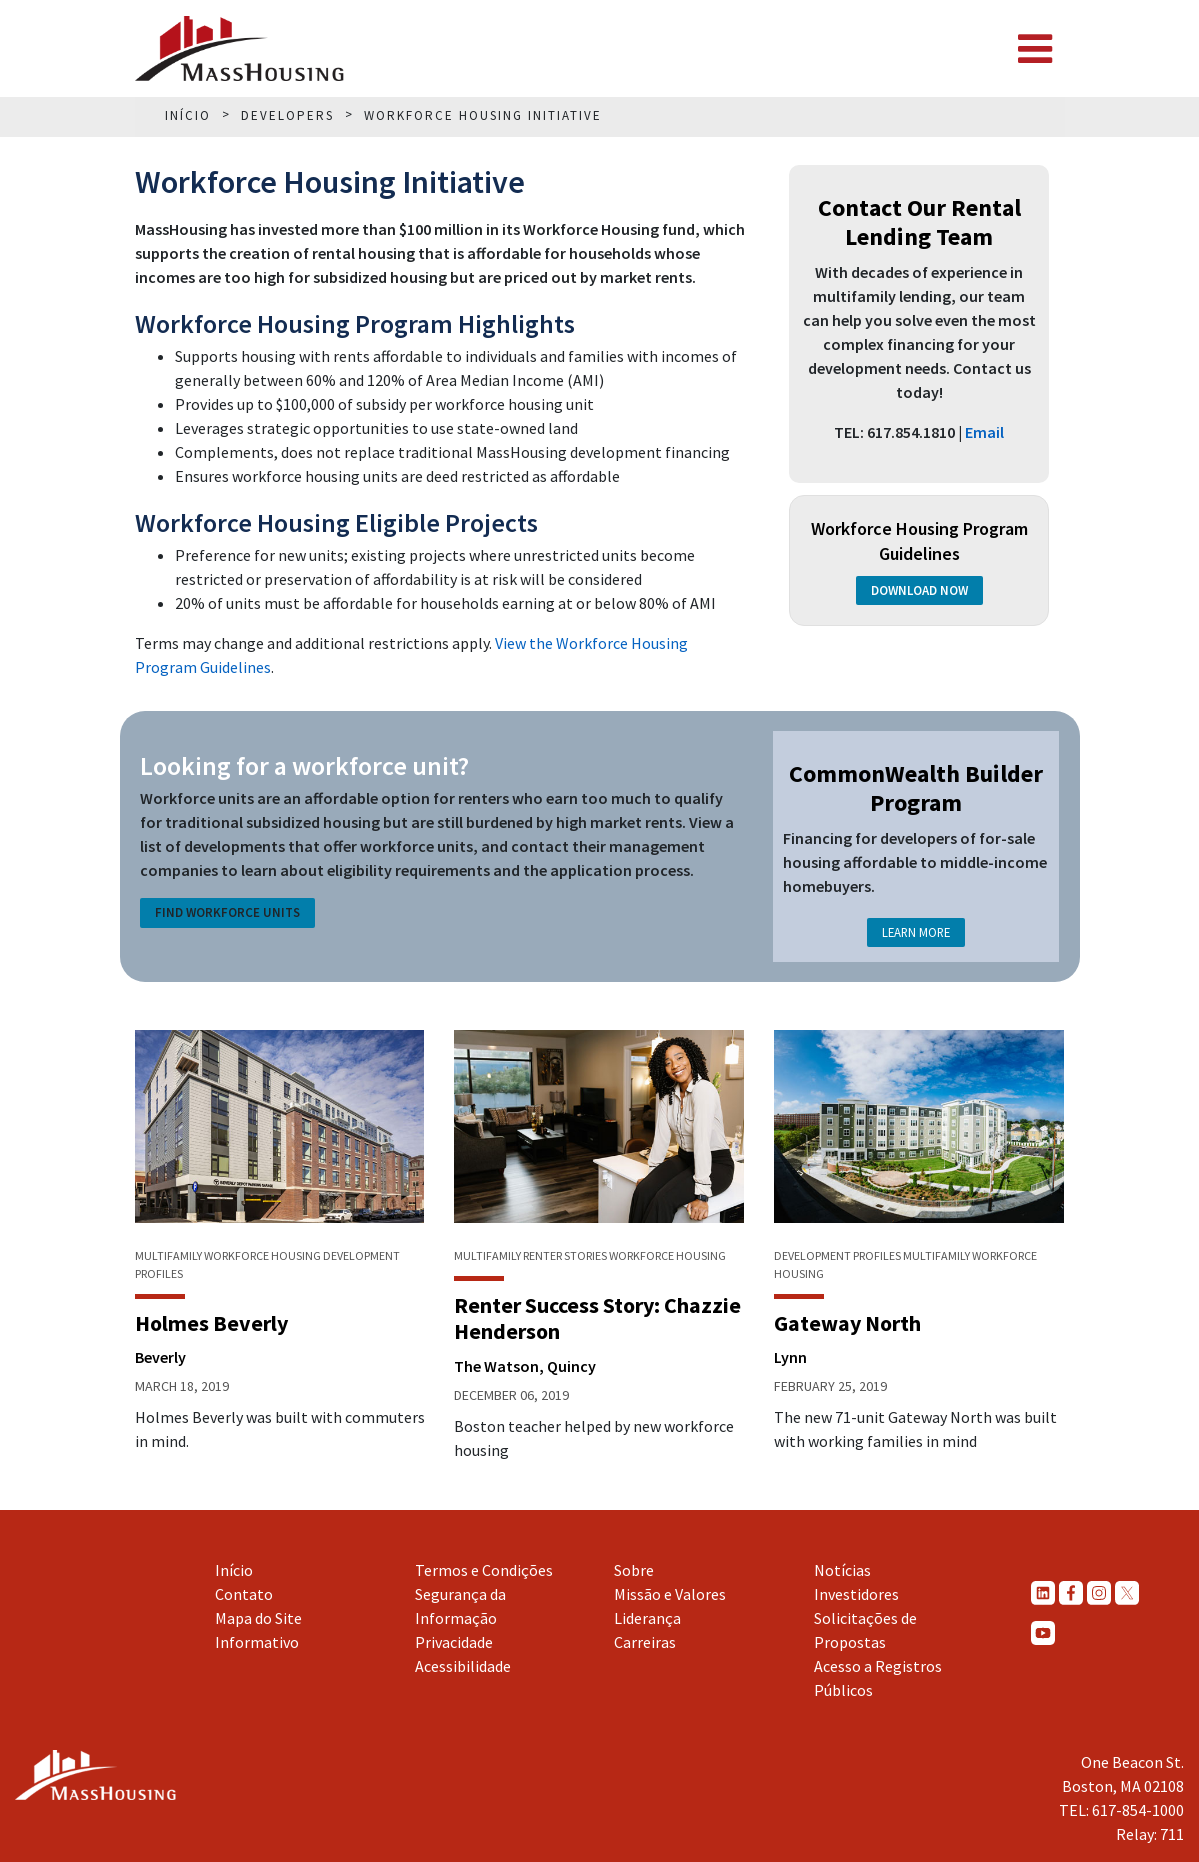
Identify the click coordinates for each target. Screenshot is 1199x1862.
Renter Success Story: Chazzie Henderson (597, 1318)
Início (234, 1570)
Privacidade (454, 1642)
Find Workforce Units (227, 912)
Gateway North (847, 1323)
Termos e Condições (484, 1570)
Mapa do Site (258, 1618)
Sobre (634, 1570)
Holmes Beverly (211, 1323)
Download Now (919, 590)
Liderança (647, 1618)
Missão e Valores (670, 1594)
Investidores (856, 1594)
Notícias (842, 1570)
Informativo (257, 1642)
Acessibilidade (463, 1666)
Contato (244, 1594)
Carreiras (645, 1642)
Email (984, 432)
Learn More (916, 932)
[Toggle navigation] (1035, 49)
